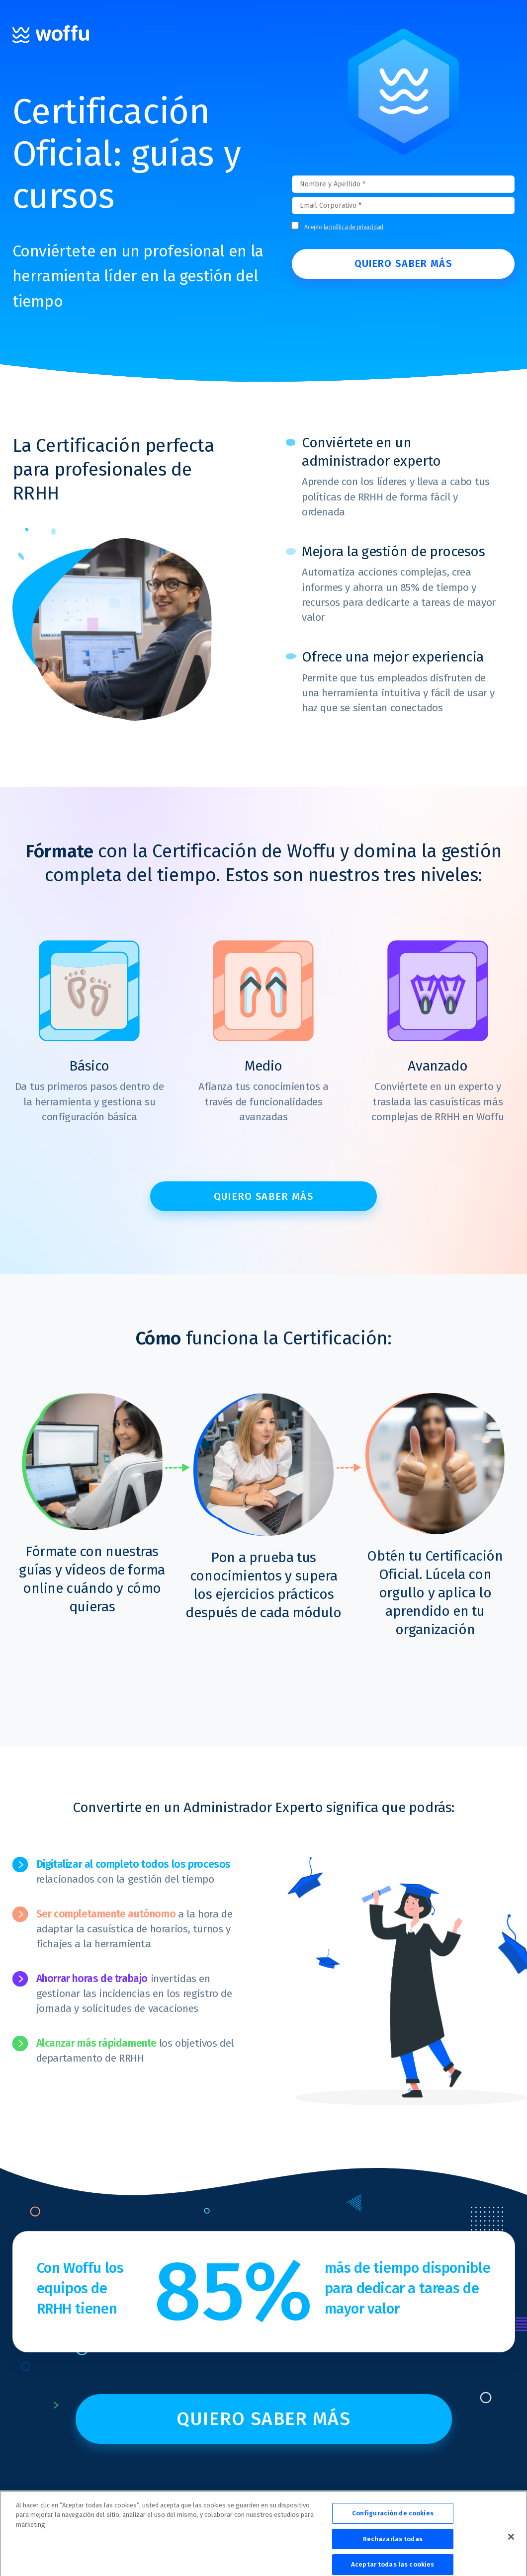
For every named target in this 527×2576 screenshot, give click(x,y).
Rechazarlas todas (393, 2547)
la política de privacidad (353, 227)
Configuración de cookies (393, 2521)
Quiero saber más (263, 1196)
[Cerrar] (511, 2545)
